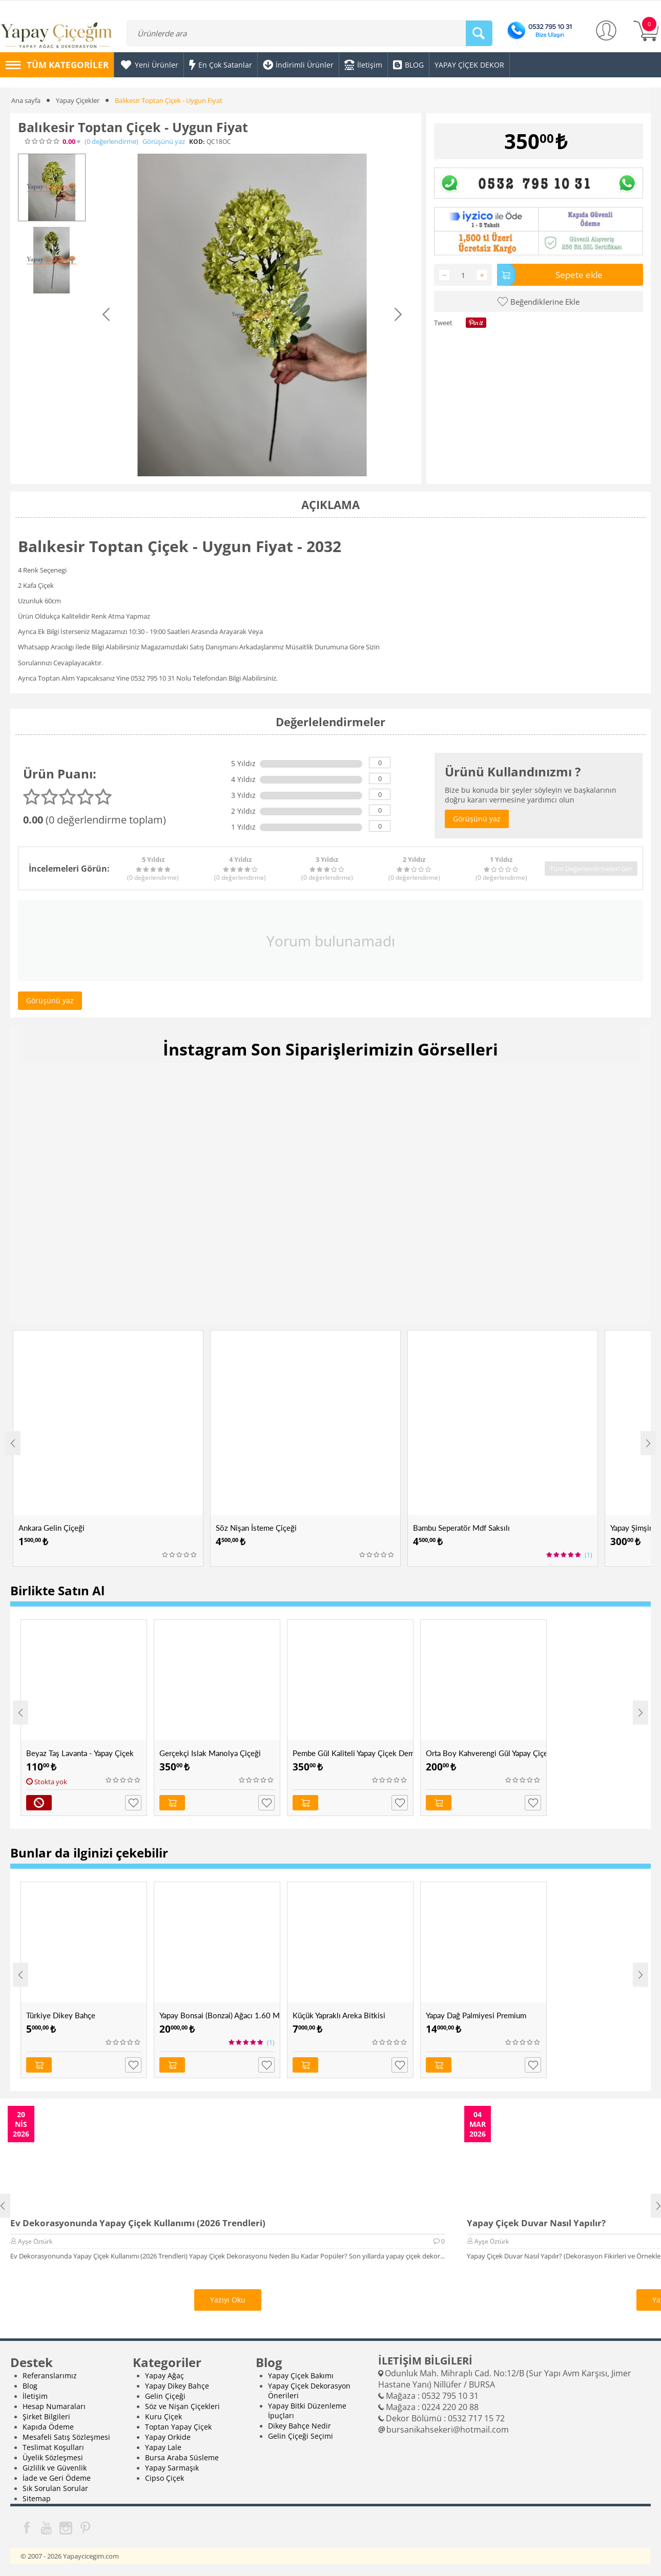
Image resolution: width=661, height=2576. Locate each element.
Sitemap (37, 2498)
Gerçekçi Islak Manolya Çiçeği (210, 1753)
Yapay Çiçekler (77, 100)
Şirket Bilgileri (46, 2416)
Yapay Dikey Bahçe (177, 2386)
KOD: (196, 141)
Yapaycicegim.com (91, 2556)
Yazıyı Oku (227, 2300)
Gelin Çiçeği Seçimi (300, 2436)
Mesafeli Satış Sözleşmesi (66, 2437)
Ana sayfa (25, 100)
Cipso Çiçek (164, 2478)
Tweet (443, 322)
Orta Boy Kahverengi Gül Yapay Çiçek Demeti (486, 1753)
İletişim (35, 2396)
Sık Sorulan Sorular (55, 2488)
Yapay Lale (163, 2447)
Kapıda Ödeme (48, 2427)
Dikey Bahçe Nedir (299, 2426)
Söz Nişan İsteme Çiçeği (256, 1527)
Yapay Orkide (168, 2437)
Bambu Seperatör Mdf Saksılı (461, 1527)
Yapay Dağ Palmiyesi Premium (476, 2015)
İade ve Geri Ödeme (57, 2478)
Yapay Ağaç (164, 2375)
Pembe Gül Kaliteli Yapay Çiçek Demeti (353, 1753)
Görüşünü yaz (163, 141)
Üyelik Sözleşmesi (53, 2457)
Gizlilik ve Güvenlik (55, 2468)
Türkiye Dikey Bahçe (60, 2015)
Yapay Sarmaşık (172, 2468)
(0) (111, 141)
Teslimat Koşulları (53, 2447)
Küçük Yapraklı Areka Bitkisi (339, 2015)
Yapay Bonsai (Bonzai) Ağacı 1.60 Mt (219, 2015)
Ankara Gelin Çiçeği (51, 1527)
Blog (30, 2386)
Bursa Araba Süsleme (182, 2457)
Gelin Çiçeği (165, 2396)
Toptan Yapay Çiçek (178, 2427)
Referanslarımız (50, 2375)
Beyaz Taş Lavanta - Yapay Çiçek (80, 1753)
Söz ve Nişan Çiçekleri (182, 2406)
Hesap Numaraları (54, 2406)
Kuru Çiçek (163, 2416)
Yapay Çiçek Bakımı (301, 2375)
